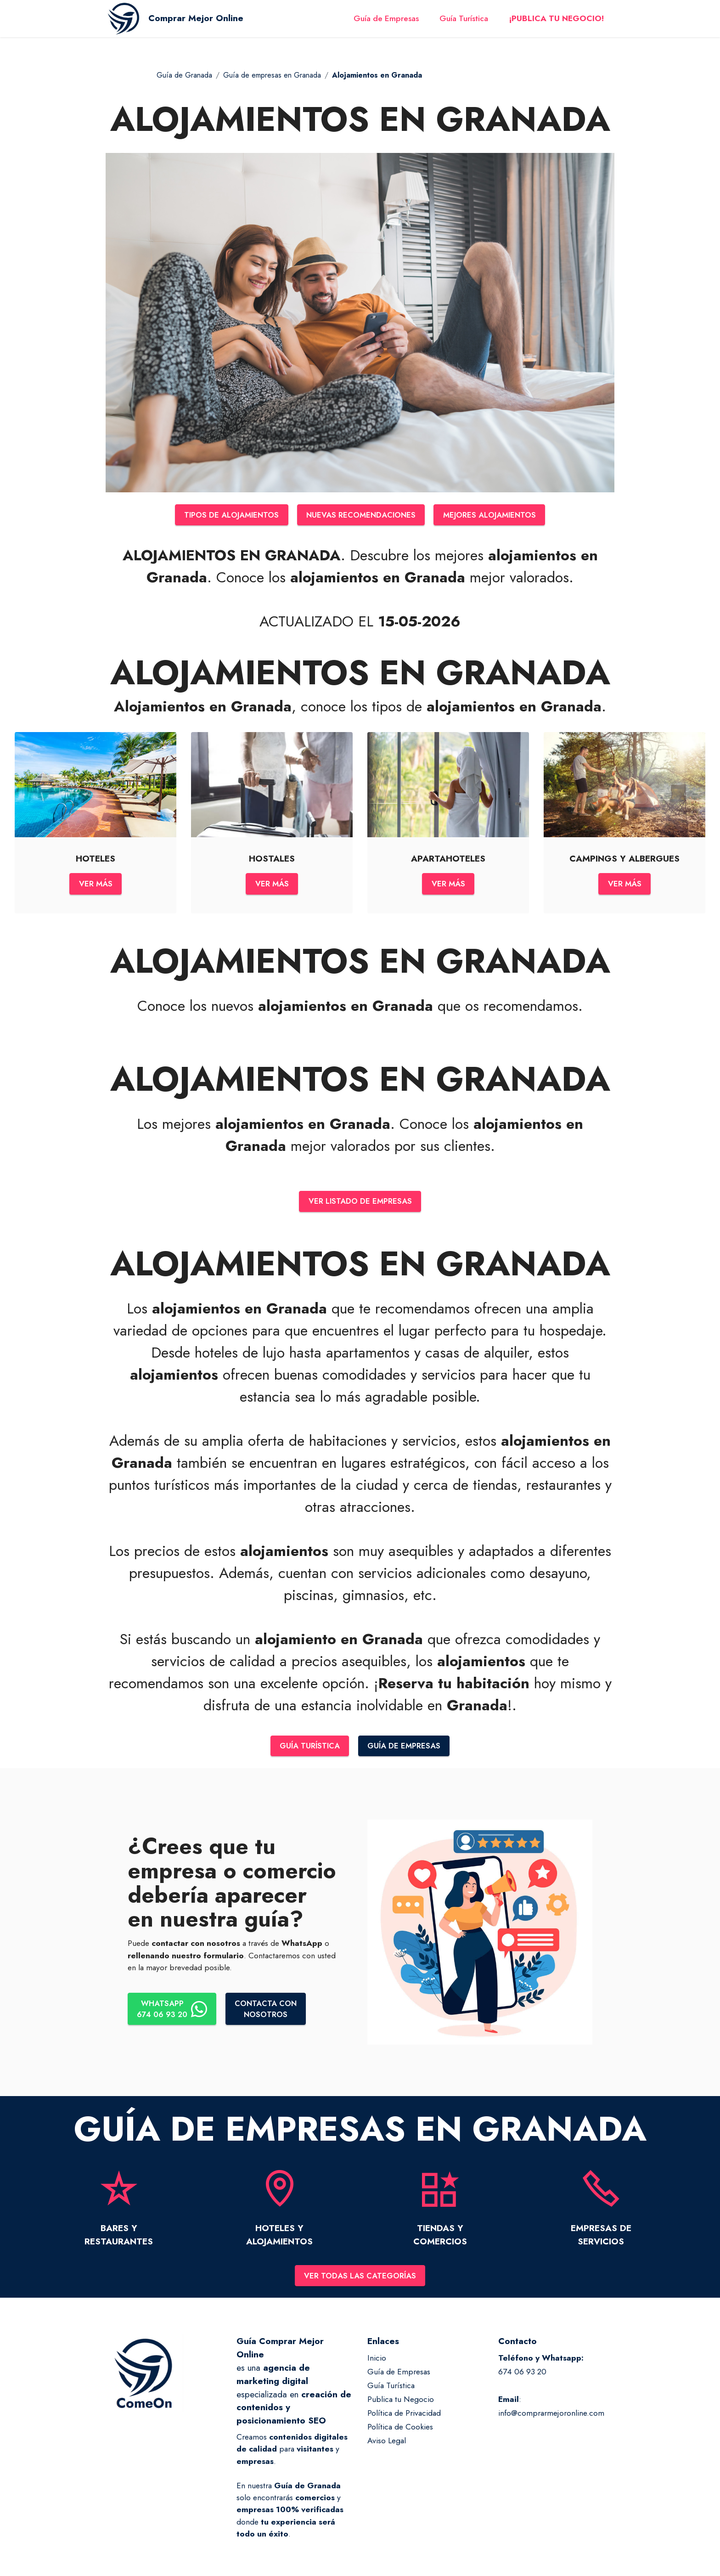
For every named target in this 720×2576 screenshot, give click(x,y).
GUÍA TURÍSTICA (308, 1750)
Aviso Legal (386, 2446)
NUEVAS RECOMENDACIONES (361, 515)
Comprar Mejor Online (203, 21)
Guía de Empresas (386, 22)
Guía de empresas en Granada (272, 75)
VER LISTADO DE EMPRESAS (360, 1204)
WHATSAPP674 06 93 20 (173, 2013)
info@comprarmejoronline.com (551, 2418)
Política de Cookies (400, 2432)
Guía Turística (463, 22)
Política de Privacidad (404, 2418)
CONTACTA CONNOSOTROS (269, 2013)
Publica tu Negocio (400, 2404)
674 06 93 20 (522, 2377)
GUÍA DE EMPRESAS (406, 1750)
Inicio (376, 2363)
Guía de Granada (184, 75)
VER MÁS (95, 885)
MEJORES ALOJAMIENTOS (494, 515)
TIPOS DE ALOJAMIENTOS (226, 515)
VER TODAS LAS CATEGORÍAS (360, 2280)
